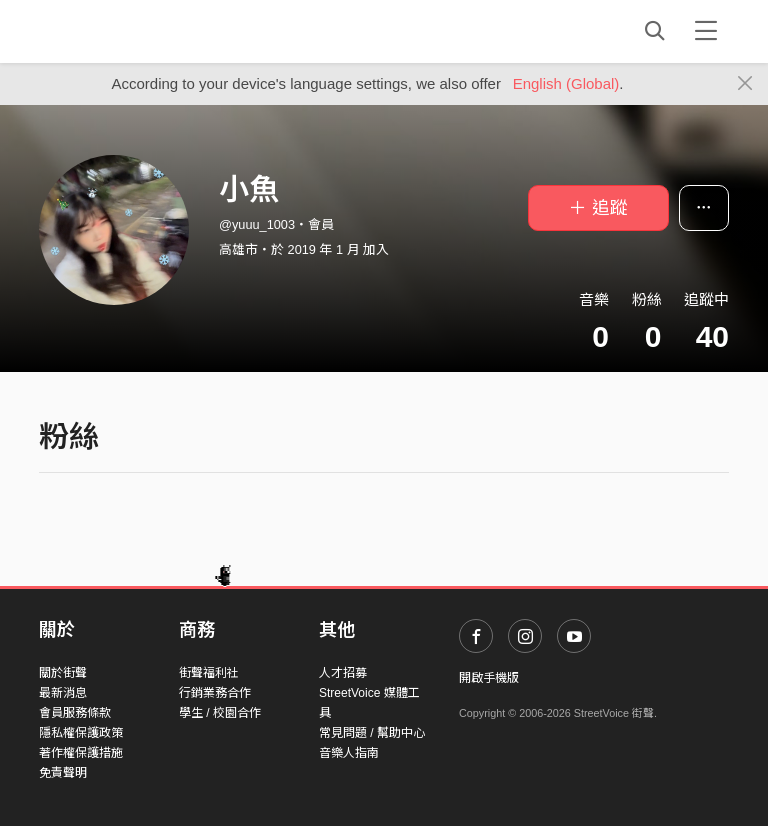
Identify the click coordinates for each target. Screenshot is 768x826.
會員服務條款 (75, 713)
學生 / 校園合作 (220, 713)
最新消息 (63, 693)
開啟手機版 (489, 678)
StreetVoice (121, 31)
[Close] (745, 84)
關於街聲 (63, 673)
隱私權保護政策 (81, 733)
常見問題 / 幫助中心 (372, 733)
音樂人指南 (349, 753)
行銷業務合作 (215, 693)
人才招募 (343, 673)
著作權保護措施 (81, 753)
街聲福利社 (209, 673)
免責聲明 (63, 773)
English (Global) (566, 83)
